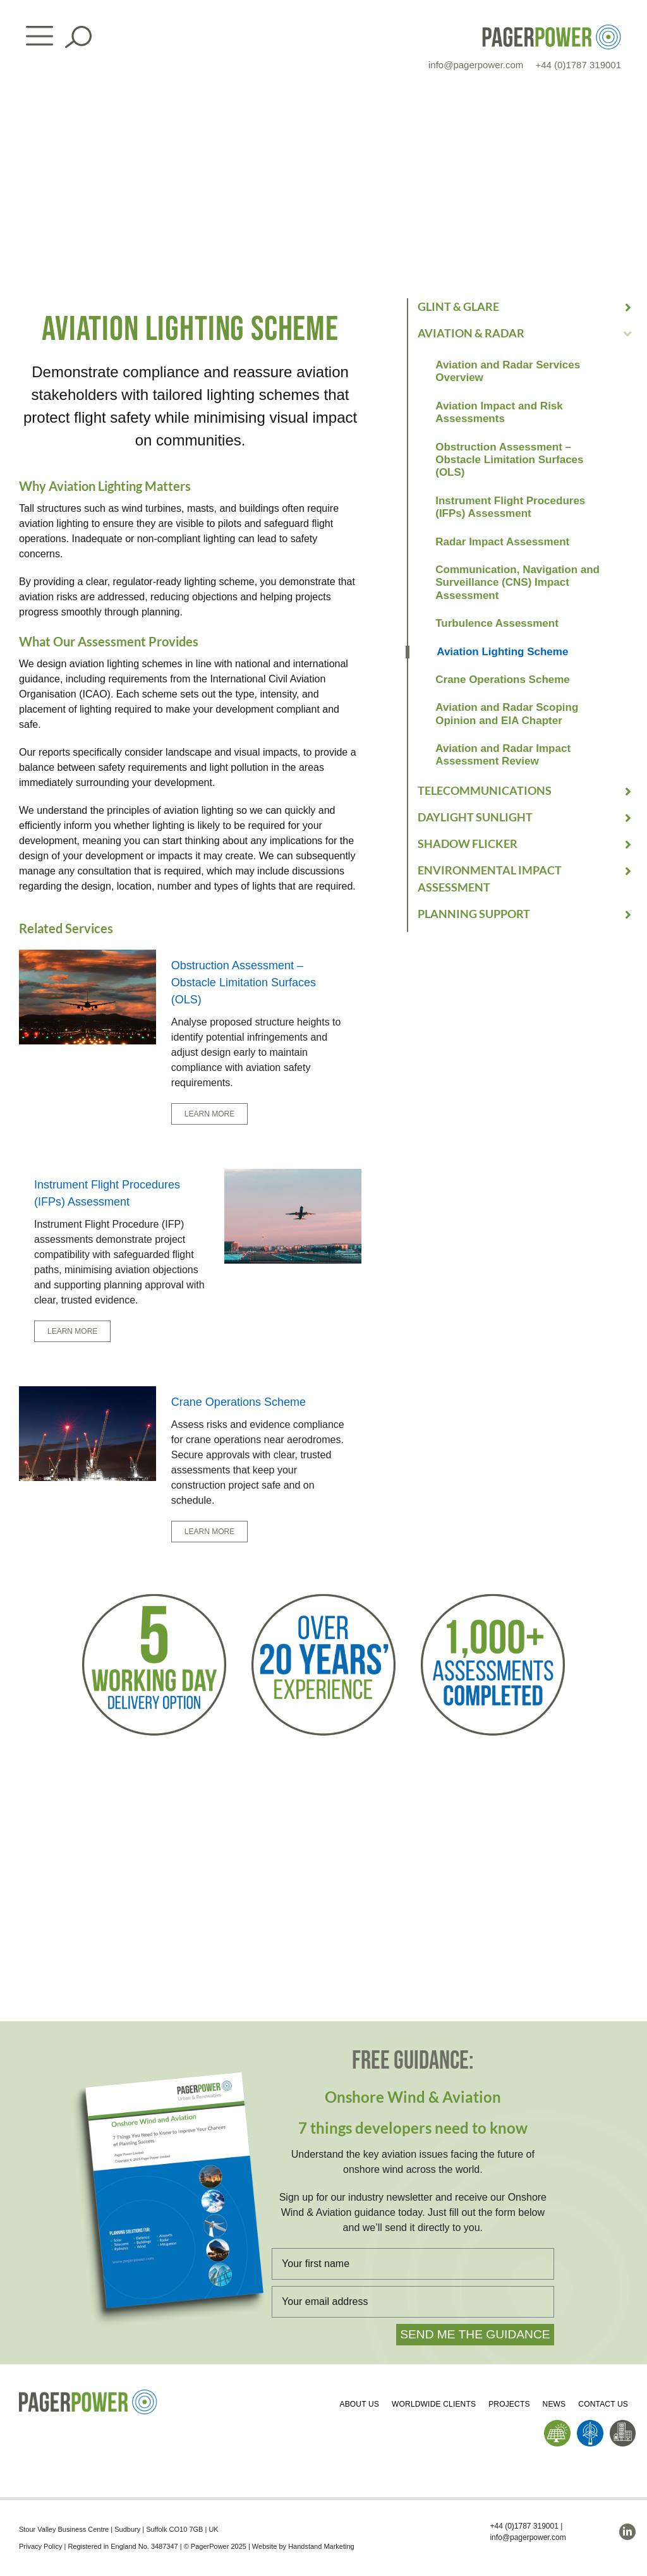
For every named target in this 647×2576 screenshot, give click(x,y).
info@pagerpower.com (475, 64)
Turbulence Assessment (497, 623)
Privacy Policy (40, 2546)
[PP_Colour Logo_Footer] (88, 2394)
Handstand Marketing (321, 2546)
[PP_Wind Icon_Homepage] (590, 2424)
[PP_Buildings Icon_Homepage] (623, 2424)
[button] (526, 306)
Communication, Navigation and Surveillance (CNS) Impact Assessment (517, 583)
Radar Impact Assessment (502, 542)
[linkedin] (627, 2532)
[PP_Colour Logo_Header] (551, 29)
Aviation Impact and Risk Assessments (499, 412)
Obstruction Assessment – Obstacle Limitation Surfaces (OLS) (509, 460)
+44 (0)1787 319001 (578, 64)
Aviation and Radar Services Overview (507, 371)
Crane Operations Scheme (502, 680)
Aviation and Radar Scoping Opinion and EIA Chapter (506, 713)
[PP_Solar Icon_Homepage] (557, 2424)
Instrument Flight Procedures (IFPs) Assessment (510, 507)
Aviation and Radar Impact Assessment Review (503, 754)
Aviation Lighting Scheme (502, 652)
